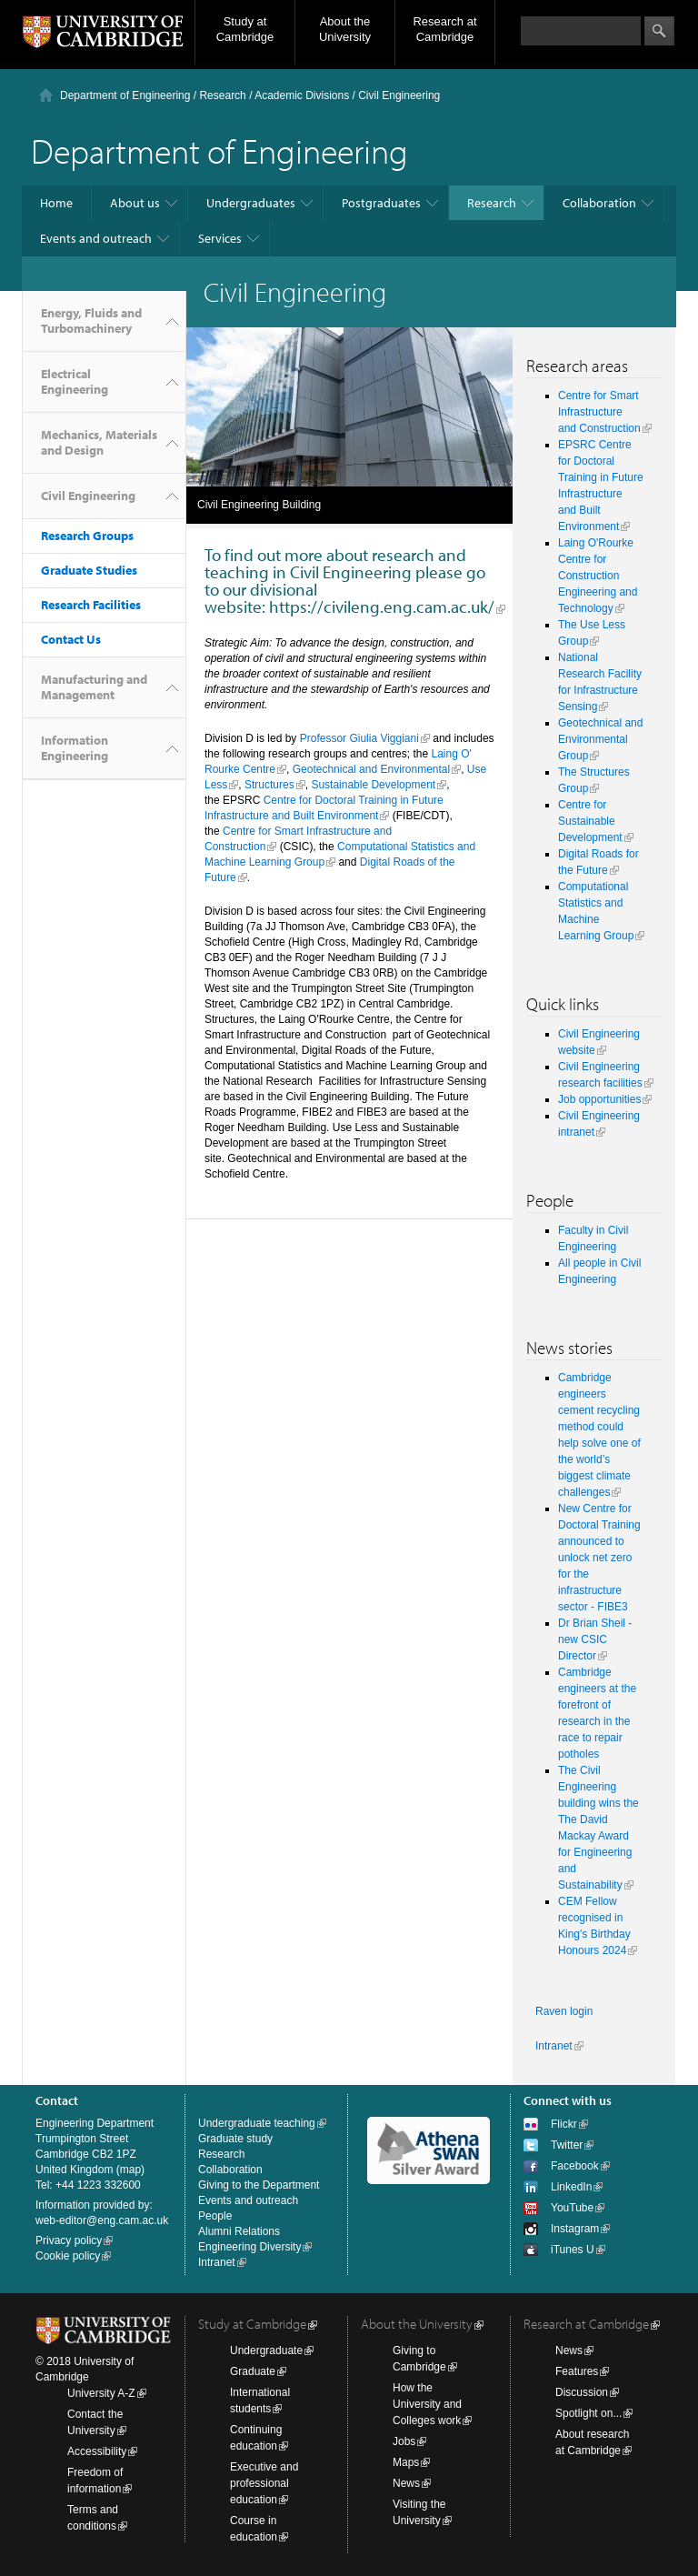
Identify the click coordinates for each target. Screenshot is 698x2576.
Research (222, 95)
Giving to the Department (258, 2185)
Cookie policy (67, 2256)
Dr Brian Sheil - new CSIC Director (595, 1639)
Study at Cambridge (245, 29)
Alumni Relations (239, 2231)
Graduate (252, 2371)
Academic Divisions (301, 95)
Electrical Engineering (74, 381)
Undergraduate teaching (256, 2123)
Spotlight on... (588, 2413)
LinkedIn (571, 2186)
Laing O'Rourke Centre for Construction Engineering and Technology (597, 575)
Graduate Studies (89, 570)
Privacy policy (68, 2240)
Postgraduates (381, 203)
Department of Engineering (125, 95)
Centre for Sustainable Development (590, 821)
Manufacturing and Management (94, 687)
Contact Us (71, 639)
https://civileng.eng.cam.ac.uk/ (381, 606)
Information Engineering (74, 748)
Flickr (564, 2124)
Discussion (581, 2392)
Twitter (567, 2145)
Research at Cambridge (444, 29)
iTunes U (572, 2249)
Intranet (554, 2046)
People (215, 2216)
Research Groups (87, 535)
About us (135, 203)
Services (220, 238)
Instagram (575, 2228)
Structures (269, 784)
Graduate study (235, 2138)
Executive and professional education (264, 2483)
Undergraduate (266, 2350)
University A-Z (101, 2393)
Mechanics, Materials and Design (99, 442)
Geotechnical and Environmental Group (600, 739)
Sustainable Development (373, 784)
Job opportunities (599, 1099)
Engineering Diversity (249, 2246)
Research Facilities (91, 604)
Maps (406, 2462)
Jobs (404, 2441)
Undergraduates (250, 203)
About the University (345, 29)
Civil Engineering (88, 495)
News (406, 2483)
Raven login (564, 2011)
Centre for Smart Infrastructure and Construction (599, 412)
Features (576, 2371)
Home (56, 203)
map (130, 2169)
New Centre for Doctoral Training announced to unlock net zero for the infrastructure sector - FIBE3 (599, 1557)
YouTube (572, 2207)
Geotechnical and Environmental (371, 769)
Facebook (575, 2166)
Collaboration (599, 203)
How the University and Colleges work (427, 2404)
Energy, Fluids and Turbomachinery (91, 320)
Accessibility (96, 2451)
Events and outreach (96, 238)
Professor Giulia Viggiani (359, 738)
